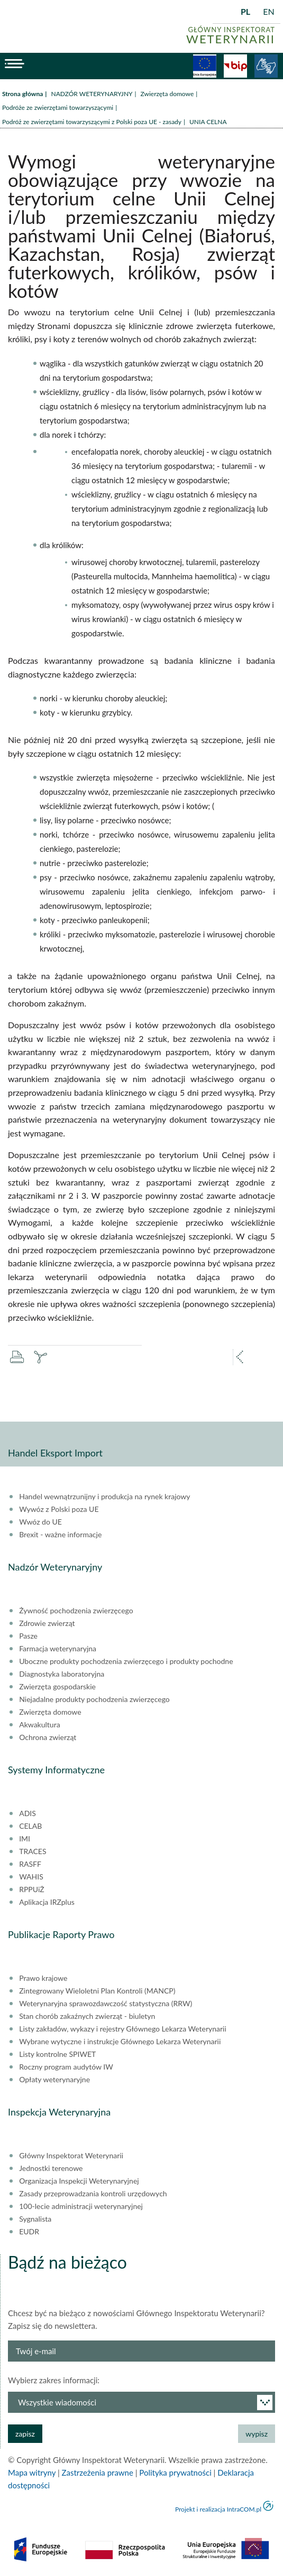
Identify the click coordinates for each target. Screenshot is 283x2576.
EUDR (29, 2231)
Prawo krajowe (43, 1978)
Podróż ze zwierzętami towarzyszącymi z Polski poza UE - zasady (91, 122)
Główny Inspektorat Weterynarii (71, 2155)
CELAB (30, 1826)
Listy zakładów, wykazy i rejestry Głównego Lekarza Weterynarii (122, 2029)
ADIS (27, 1813)
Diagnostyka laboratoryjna (61, 1674)
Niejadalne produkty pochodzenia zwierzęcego (94, 1699)
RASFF (30, 1864)
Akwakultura (39, 1724)
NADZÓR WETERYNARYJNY (91, 94)
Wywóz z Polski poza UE (58, 1509)
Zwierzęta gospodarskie (57, 1686)
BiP (235, 66)
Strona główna (22, 94)
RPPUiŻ (31, 1889)
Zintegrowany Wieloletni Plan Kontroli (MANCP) (97, 1991)
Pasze (28, 1636)
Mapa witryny (32, 2472)
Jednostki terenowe (51, 2168)
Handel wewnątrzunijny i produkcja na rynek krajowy (104, 1496)
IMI (24, 1838)
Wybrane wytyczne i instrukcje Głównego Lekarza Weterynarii (120, 2041)
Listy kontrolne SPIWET (57, 2054)
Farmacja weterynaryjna (57, 1648)
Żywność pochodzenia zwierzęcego (76, 1610)
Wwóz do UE (40, 1522)
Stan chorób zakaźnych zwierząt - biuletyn (87, 2016)
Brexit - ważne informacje (60, 1534)
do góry (253, 2546)
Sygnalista (35, 2219)
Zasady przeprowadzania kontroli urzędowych (93, 2193)
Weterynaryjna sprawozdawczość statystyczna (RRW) (105, 2003)
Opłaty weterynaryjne (54, 2079)
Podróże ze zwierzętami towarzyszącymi (57, 107)
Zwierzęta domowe (167, 94)
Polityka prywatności (175, 2472)
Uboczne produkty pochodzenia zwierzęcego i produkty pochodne (126, 1661)
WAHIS (31, 1877)
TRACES (32, 1851)
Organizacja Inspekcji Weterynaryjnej (79, 2181)
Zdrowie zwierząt (47, 1623)
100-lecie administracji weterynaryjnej (81, 2206)
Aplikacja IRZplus (47, 1902)
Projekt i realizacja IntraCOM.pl (218, 2509)
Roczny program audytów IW (66, 2067)
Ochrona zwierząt (47, 1737)
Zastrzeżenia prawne (97, 2472)
